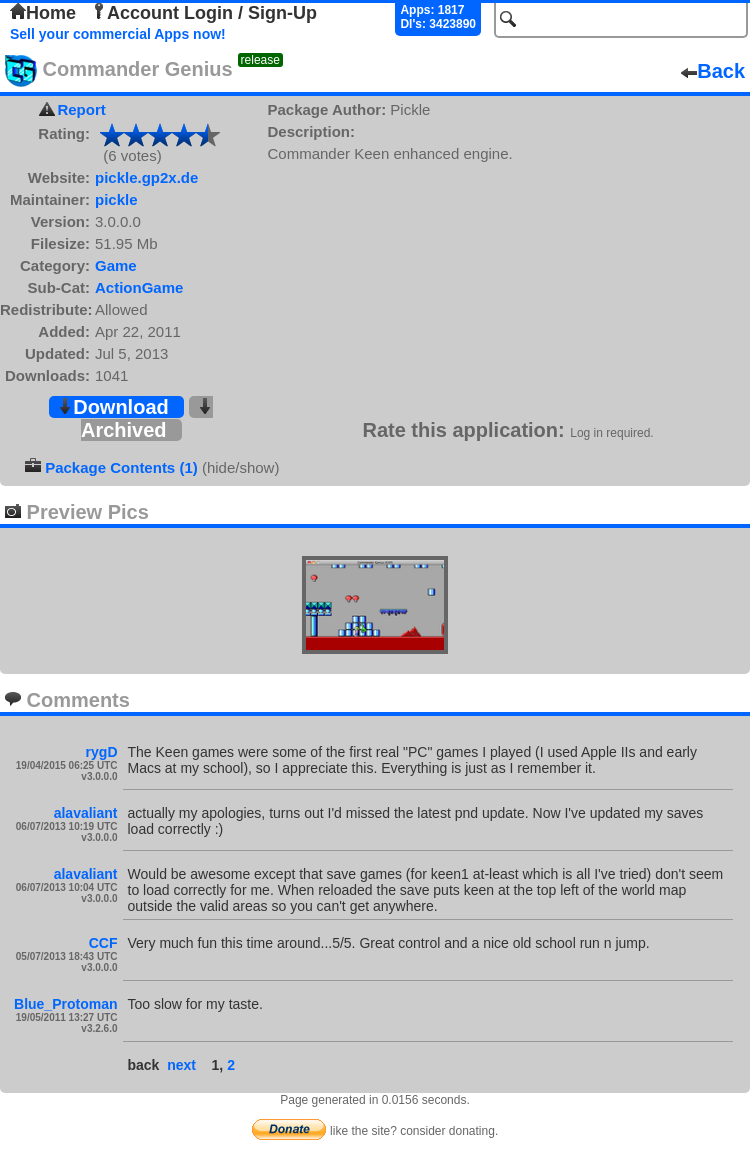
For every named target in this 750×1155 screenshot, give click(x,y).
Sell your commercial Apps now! (118, 34)
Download (113, 407)
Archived (147, 419)
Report (81, 109)
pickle (116, 199)
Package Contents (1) (121, 467)
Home (43, 13)
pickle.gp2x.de (146, 177)
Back (713, 71)
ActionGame (139, 287)
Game (116, 265)
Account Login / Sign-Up (204, 13)
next (181, 1065)
